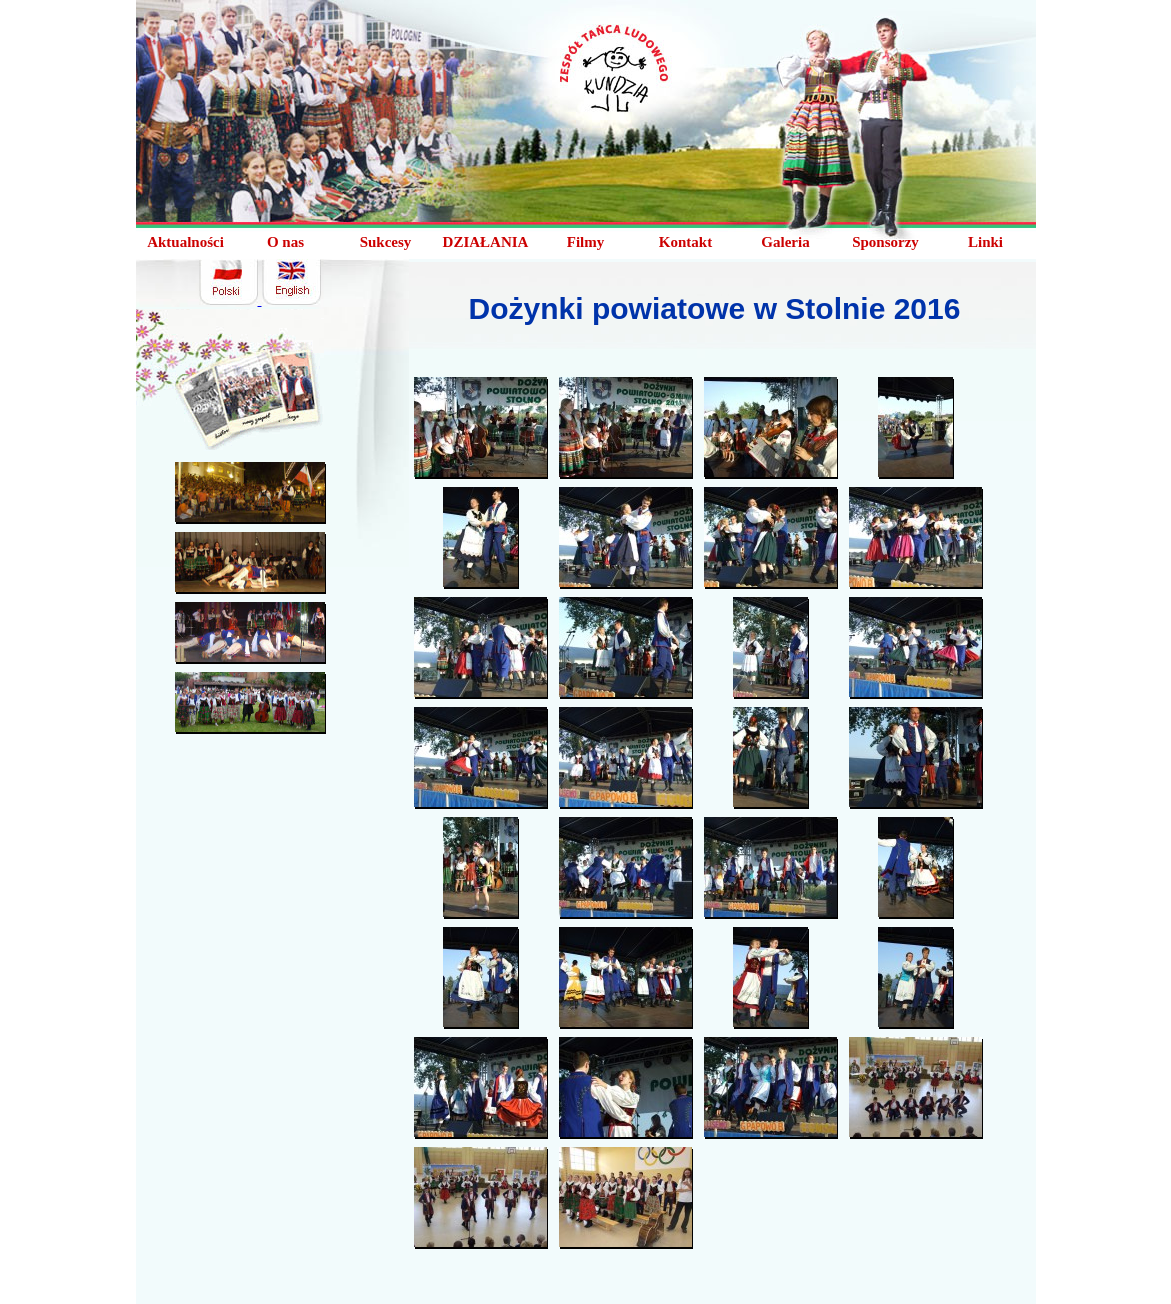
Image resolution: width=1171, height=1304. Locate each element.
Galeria (785, 242)
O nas (285, 242)
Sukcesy (386, 242)
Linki (985, 242)
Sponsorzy (885, 242)
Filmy (586, 242)
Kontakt (685, 242)
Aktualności (185, 242)
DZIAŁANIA (486, 242)
